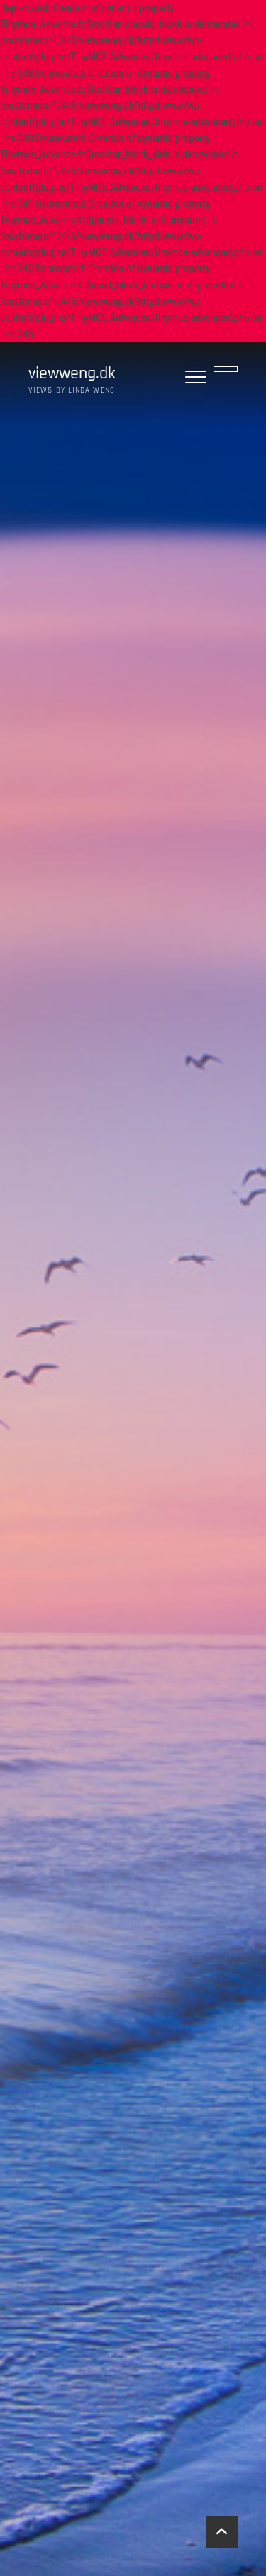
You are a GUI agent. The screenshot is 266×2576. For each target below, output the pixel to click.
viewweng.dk (72, 374)
